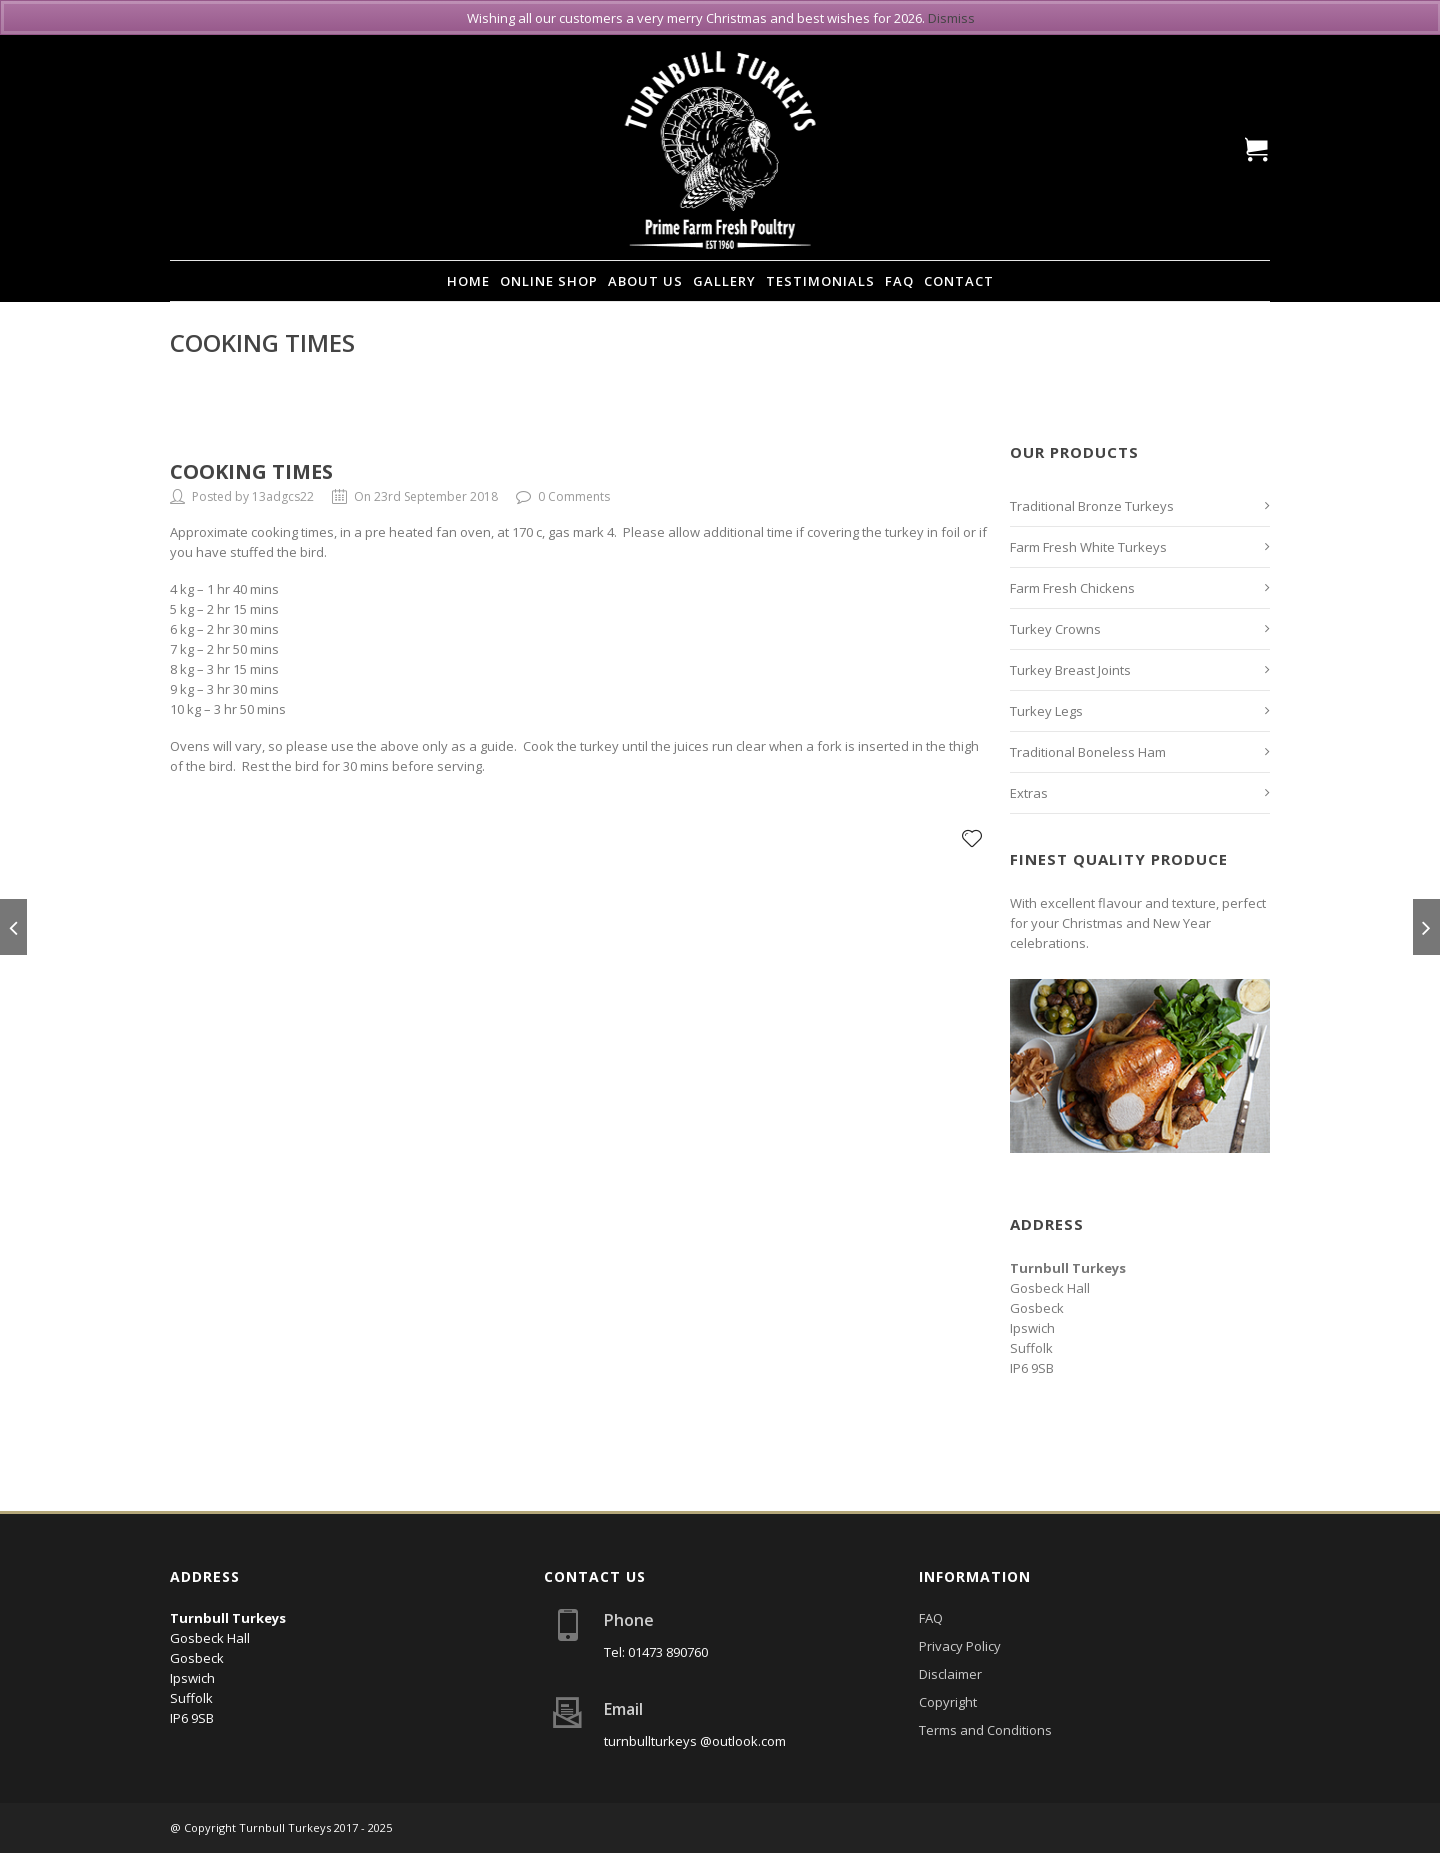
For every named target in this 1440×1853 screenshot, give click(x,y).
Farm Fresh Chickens (1072, 588)
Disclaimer (950, 1674)
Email (623, 1709)
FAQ (899, 281)
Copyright (948, 1702)
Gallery (724, 281)
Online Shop (549, 281)
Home (468, 281)
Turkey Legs (1046, 711)
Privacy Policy (960, 1646)
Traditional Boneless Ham (1088, 752)
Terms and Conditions (985, 1730)
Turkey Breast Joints (1070, 670)
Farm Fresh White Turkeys (1088, 547)
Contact (959, 281)
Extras (1029, 793)
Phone (629, 1620)
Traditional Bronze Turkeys (1092, 506)
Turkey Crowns (1055, 629)
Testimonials (820, 281)
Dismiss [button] (951, 18)
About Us (645, 281)
